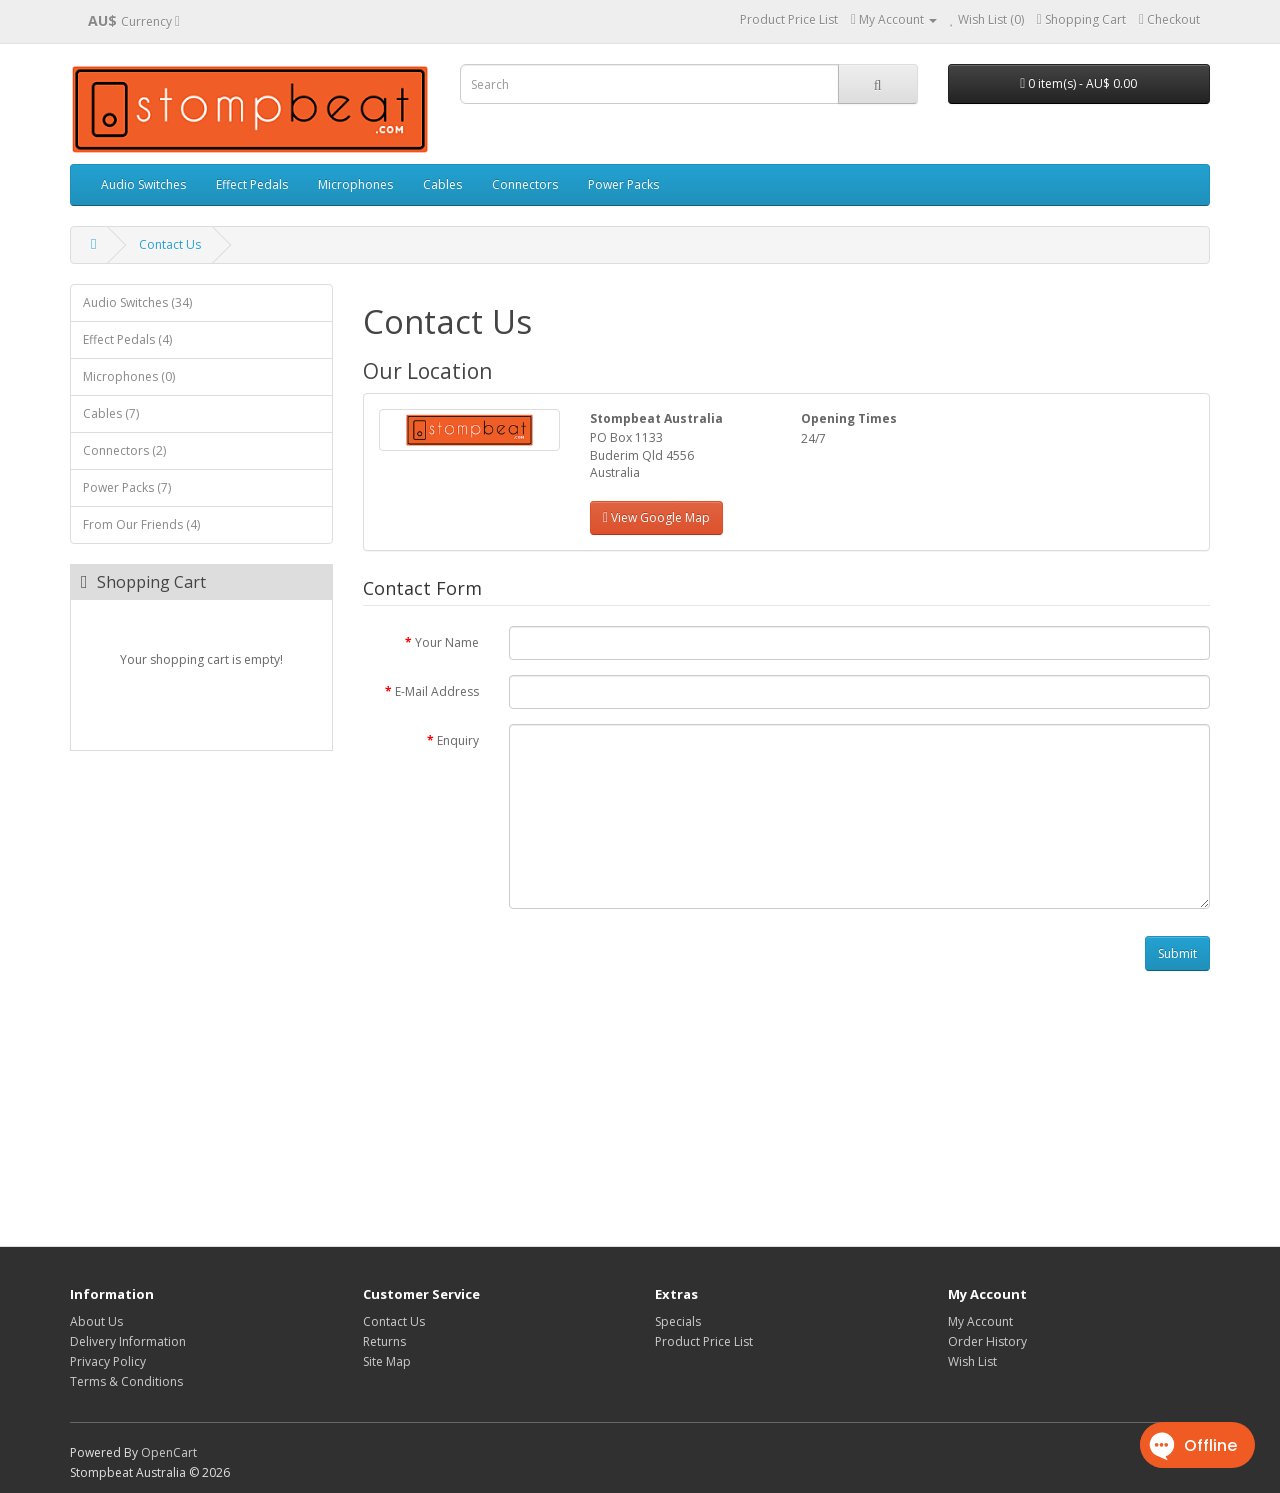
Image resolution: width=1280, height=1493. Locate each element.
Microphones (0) (129, 376)
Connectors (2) (124, 450)
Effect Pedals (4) (127, 339)
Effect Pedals (252, 184)
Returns (384, 1341)
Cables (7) (111, 413)
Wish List (972, 1361)
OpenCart (169, 1452)
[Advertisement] (787, 1111)
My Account (980, 1321)
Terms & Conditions (126, 1381)
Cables (442, 184)
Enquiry (458, 740)
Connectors (525, 184)
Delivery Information (128, 1341)
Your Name (447, 642)
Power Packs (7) (127, 487)
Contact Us (170, 244)
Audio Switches (143, 184)
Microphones (355, 184)
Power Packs (623, 184)
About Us (96, 1321)
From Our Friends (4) (141, 524)
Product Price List (789, 19)
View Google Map (656, 517)
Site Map (387, 1361)
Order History (987, 1341)
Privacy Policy (108, 1361)
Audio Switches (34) (137, 302)
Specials (678, 1321)
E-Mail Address (437, 691)
